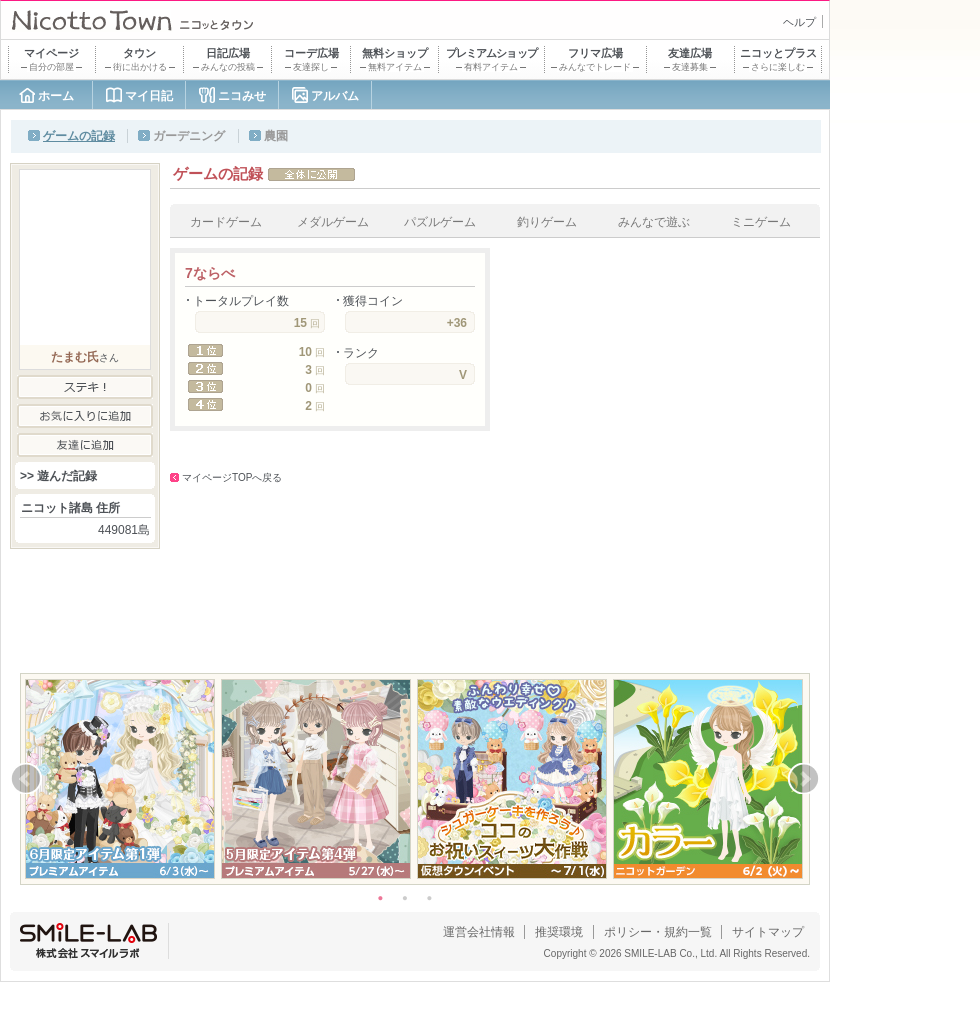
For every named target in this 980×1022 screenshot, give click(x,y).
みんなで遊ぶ (654, 222)
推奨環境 (559, 932)
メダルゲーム (333, 222)
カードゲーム (226, 222)
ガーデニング (189, 136)
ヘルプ (799, 22)
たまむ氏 (75, 357)
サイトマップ (768, 932)
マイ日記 (149, 96)
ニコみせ (242, 96)
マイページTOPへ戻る (232, 477)
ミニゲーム (761, 222)
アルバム (335, 96)
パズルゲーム (440, 222)
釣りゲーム (547, 222)
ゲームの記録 (79, 136)
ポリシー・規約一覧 (658, 932)
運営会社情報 (479, 932)
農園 (276, 136)
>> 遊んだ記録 (58, 476)
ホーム (56, 96)
